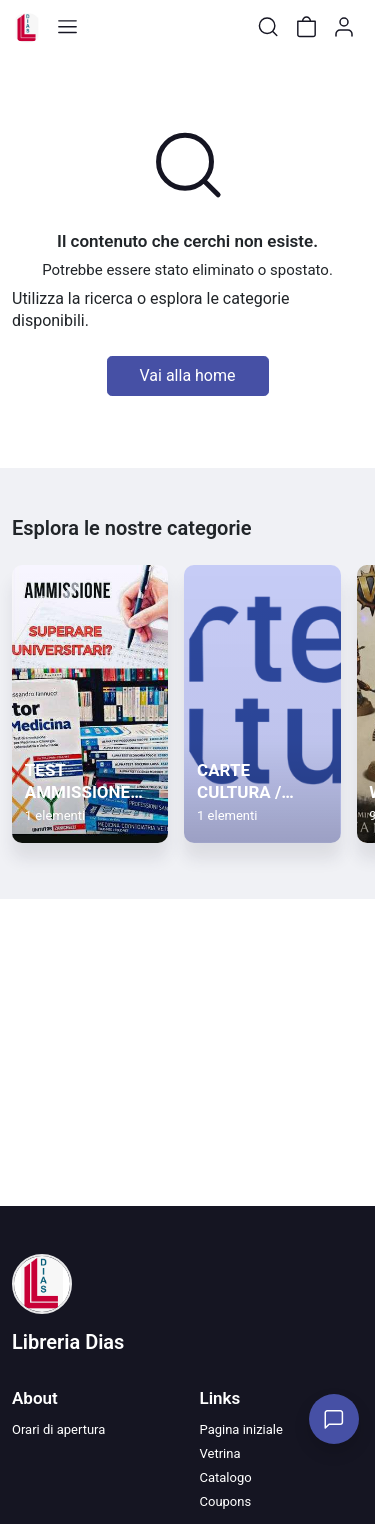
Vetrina (220, 1453)
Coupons (226, 1501)
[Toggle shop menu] (67, 27)
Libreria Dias (68, 1342)
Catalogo (226, 1477)
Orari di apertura (58, 1429)
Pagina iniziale (241, 1429)
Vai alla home (188, 375)
